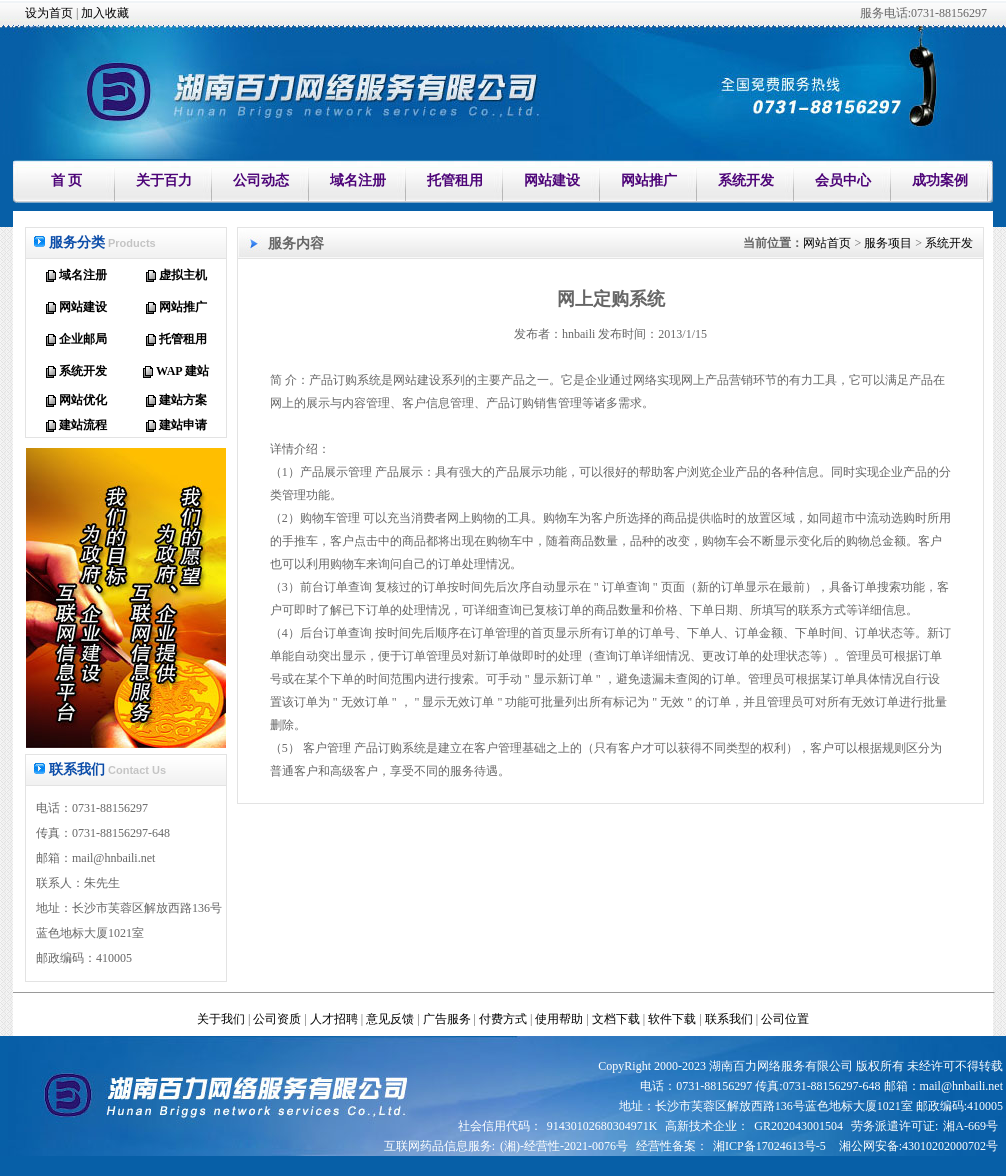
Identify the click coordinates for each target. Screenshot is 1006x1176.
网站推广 (649, 180)
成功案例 (940, 180)
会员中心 (843, 180)
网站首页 (827, 243)
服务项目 (888, 243)
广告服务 (447, 1019)
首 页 (67, 180)
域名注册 (358, 180)
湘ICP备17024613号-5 (769, 1146)
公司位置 (785, 1019)
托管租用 (455, 180)
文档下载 (616, 1019)
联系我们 (729, 1019)
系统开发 (746, 180)
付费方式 (503, 1019)
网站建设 (552, 180)
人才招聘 (334, 1019)
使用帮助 (559, 1019)
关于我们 (221, 1019)
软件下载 (672, 1019)
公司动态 (261, 180)
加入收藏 (105, 13)
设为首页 (49, 13)
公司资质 (277, 1019)
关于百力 (164, 180)
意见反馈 (390, 1019)
